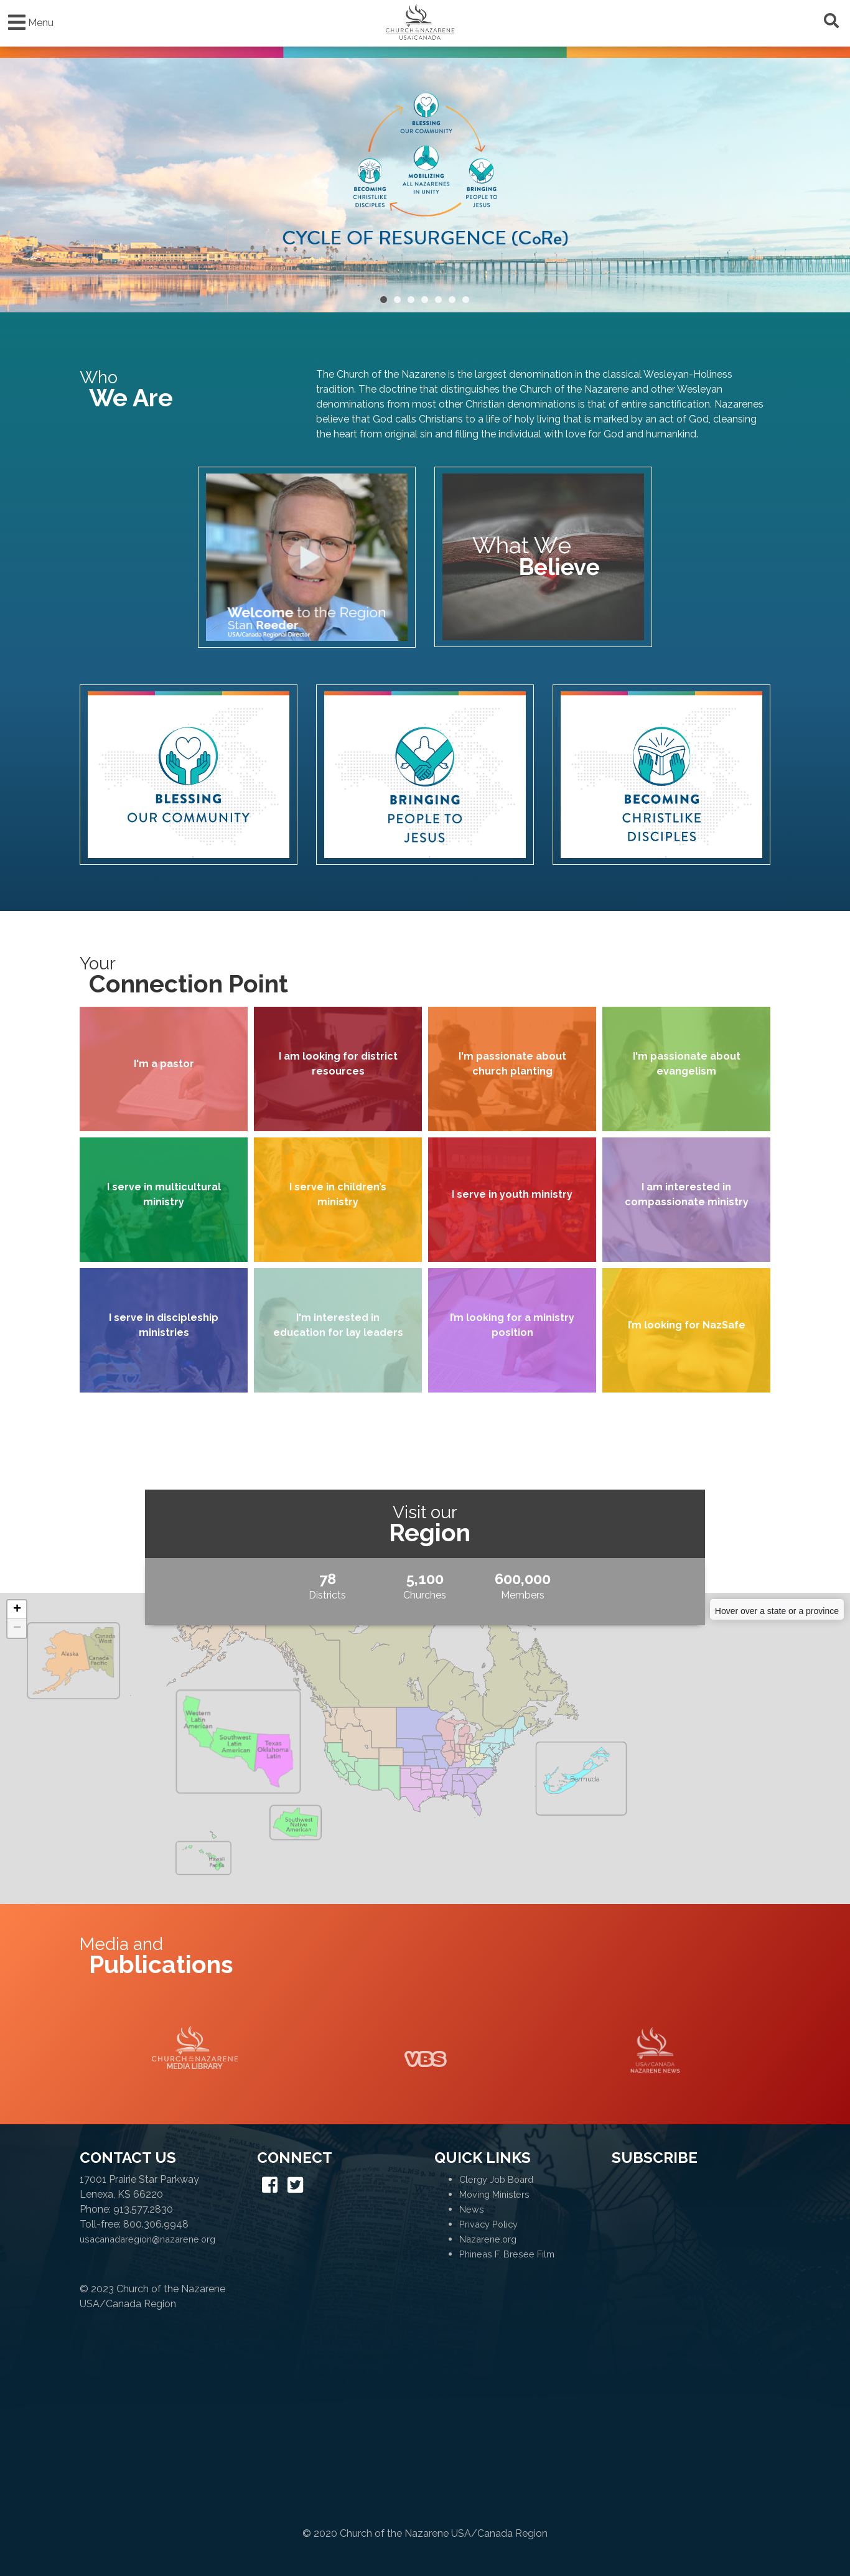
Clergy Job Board (496, 2179)
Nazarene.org (487, 2239)
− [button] (17, 1628)
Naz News (655, 2050)
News (471, 2209)
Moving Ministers (494, 2194)
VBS (425, 2050)
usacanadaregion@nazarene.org (147, 2239)
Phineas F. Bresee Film (506, 2254)
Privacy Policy (488, 2224)
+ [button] (17, 1609)
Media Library (195, 2050)
